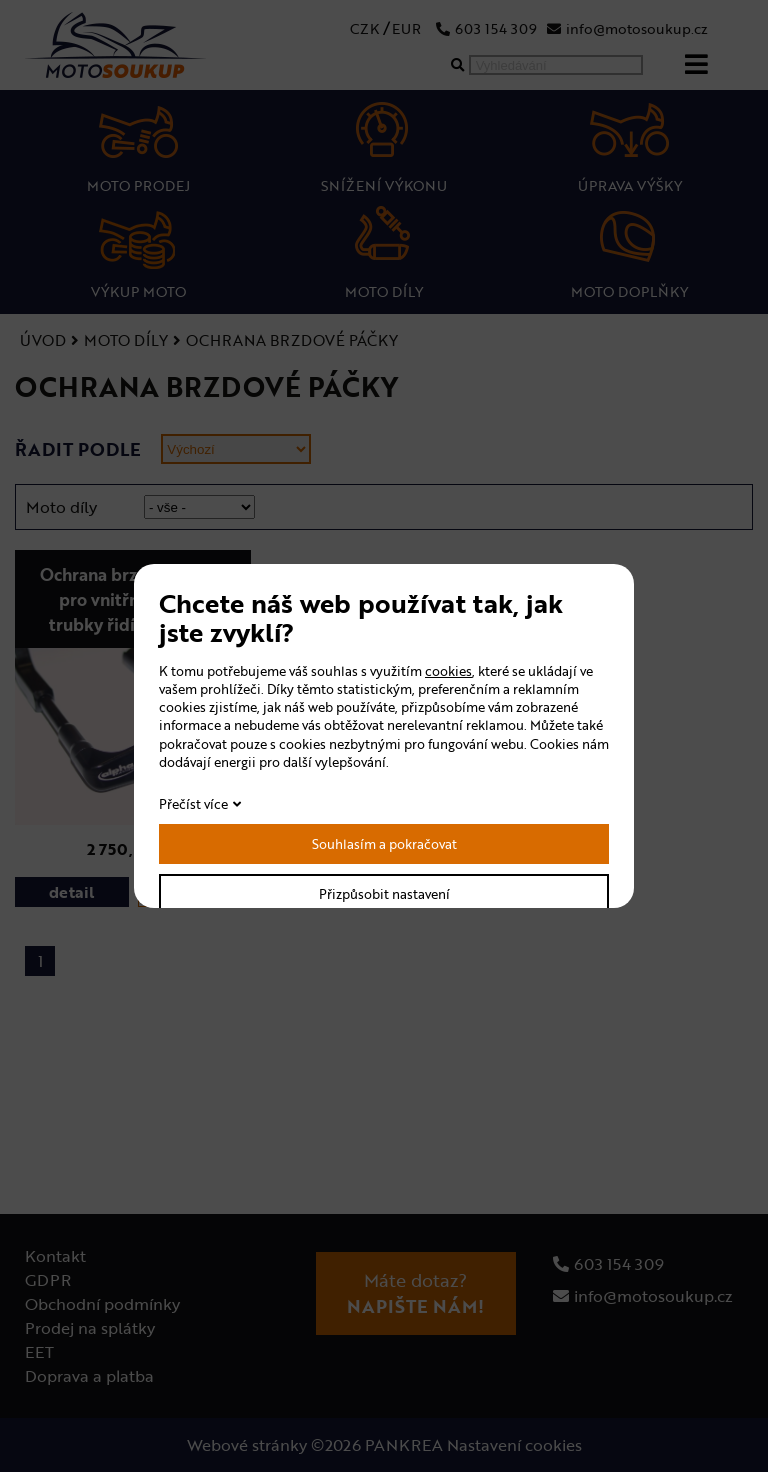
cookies (448, 671)
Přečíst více (193, 804)
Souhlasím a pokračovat (384, 844)
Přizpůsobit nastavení (384, 894)
